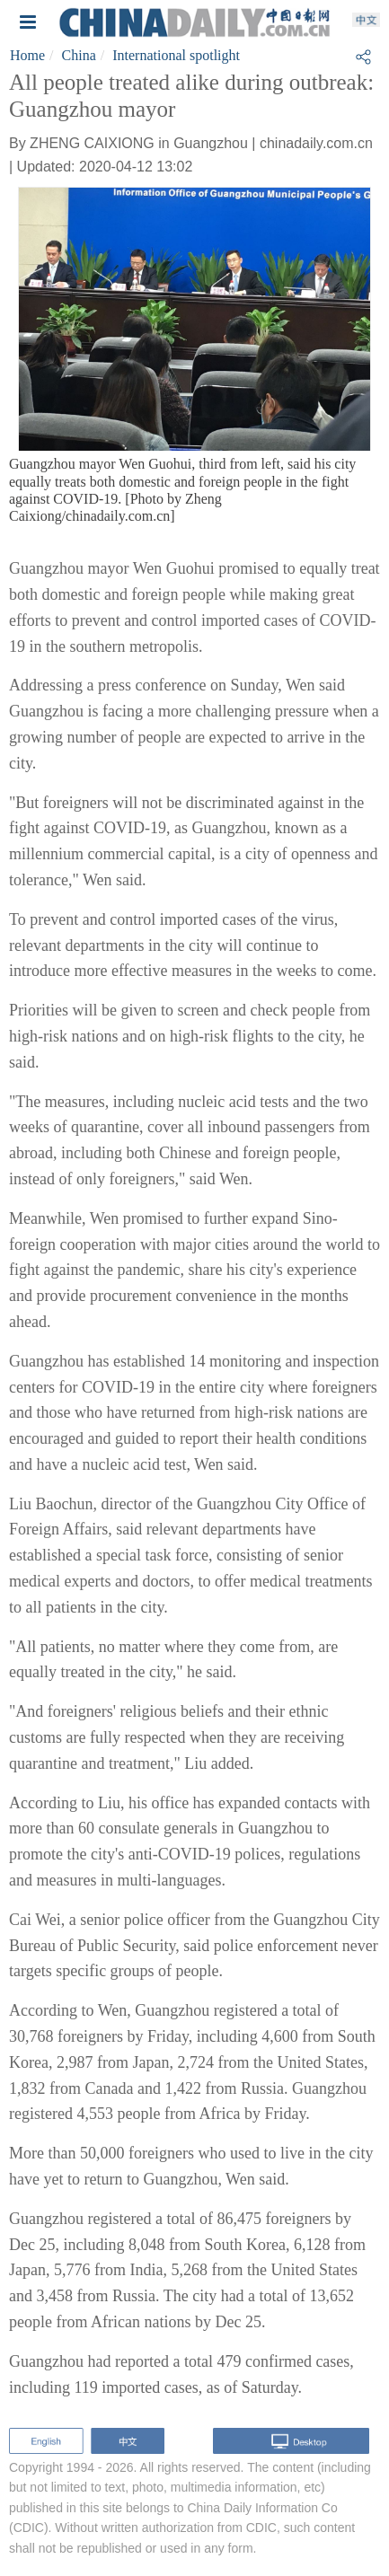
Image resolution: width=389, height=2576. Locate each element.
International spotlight (176, 55)
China (79, 55)
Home (27, 55)
